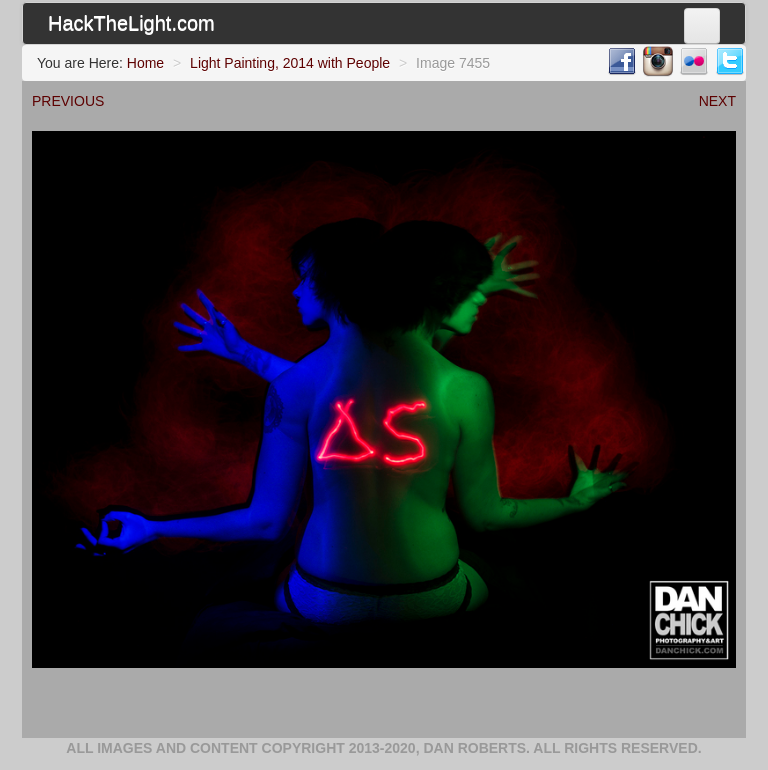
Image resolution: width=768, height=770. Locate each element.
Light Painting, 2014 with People (290, 63)
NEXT (717, 101)
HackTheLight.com (131, 23)
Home (145, 63)
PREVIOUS (68, 101)
